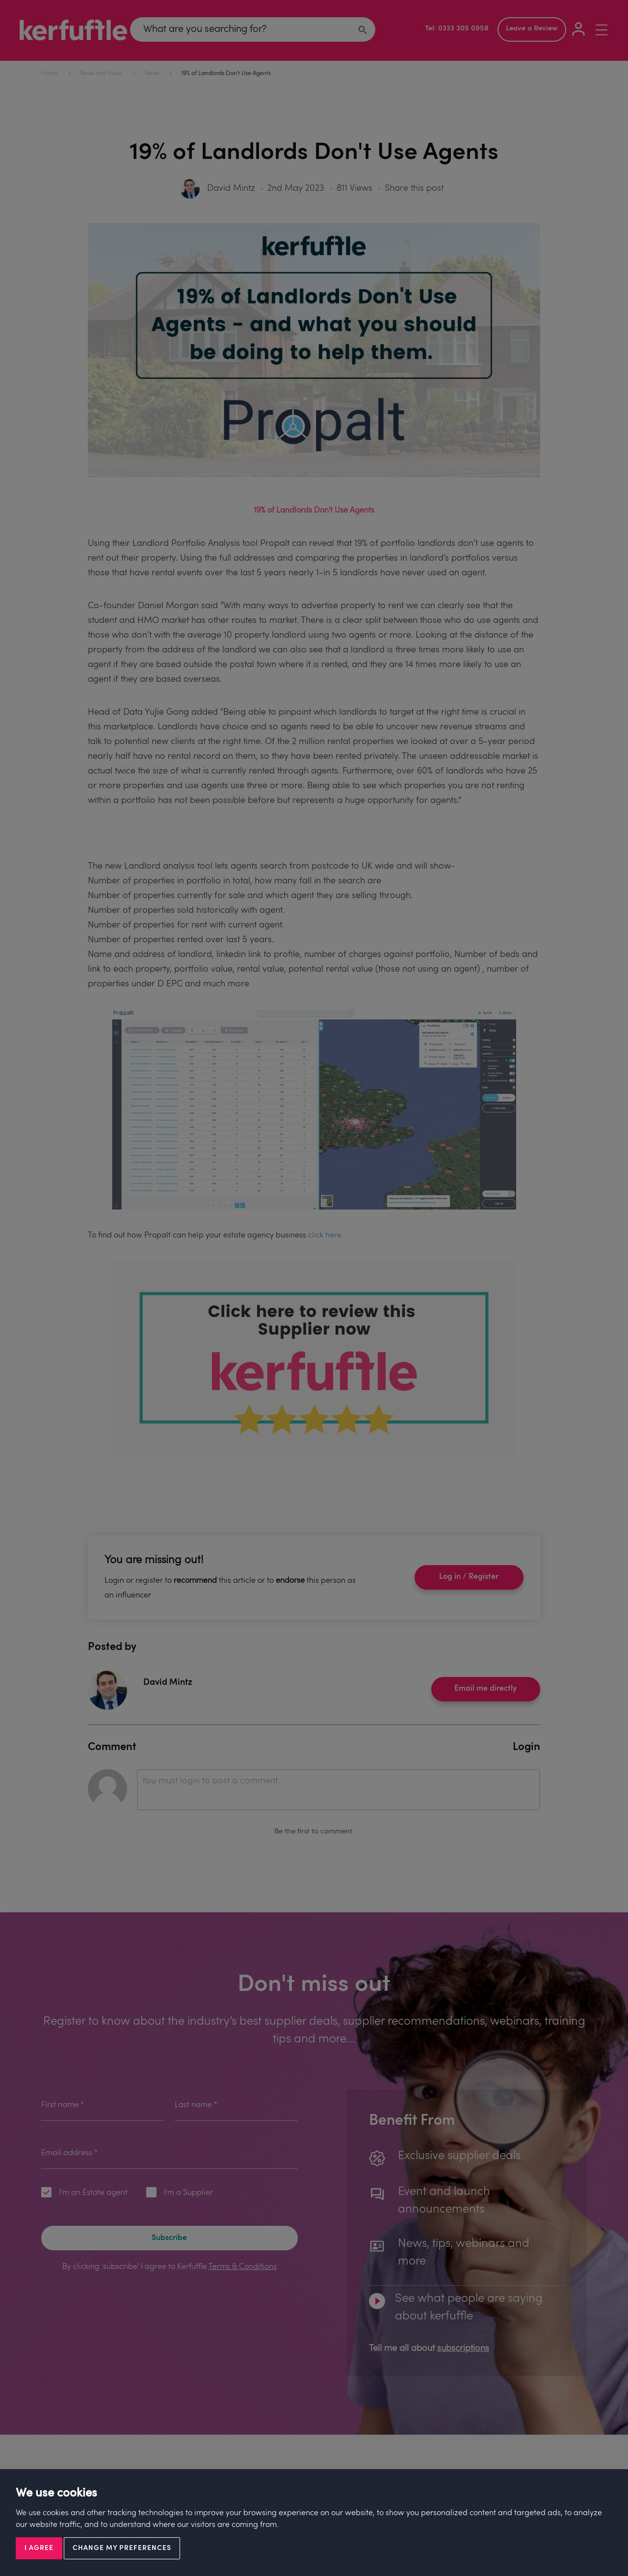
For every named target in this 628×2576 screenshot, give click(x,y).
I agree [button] (39, 2548)
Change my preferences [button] (122, 2548)
